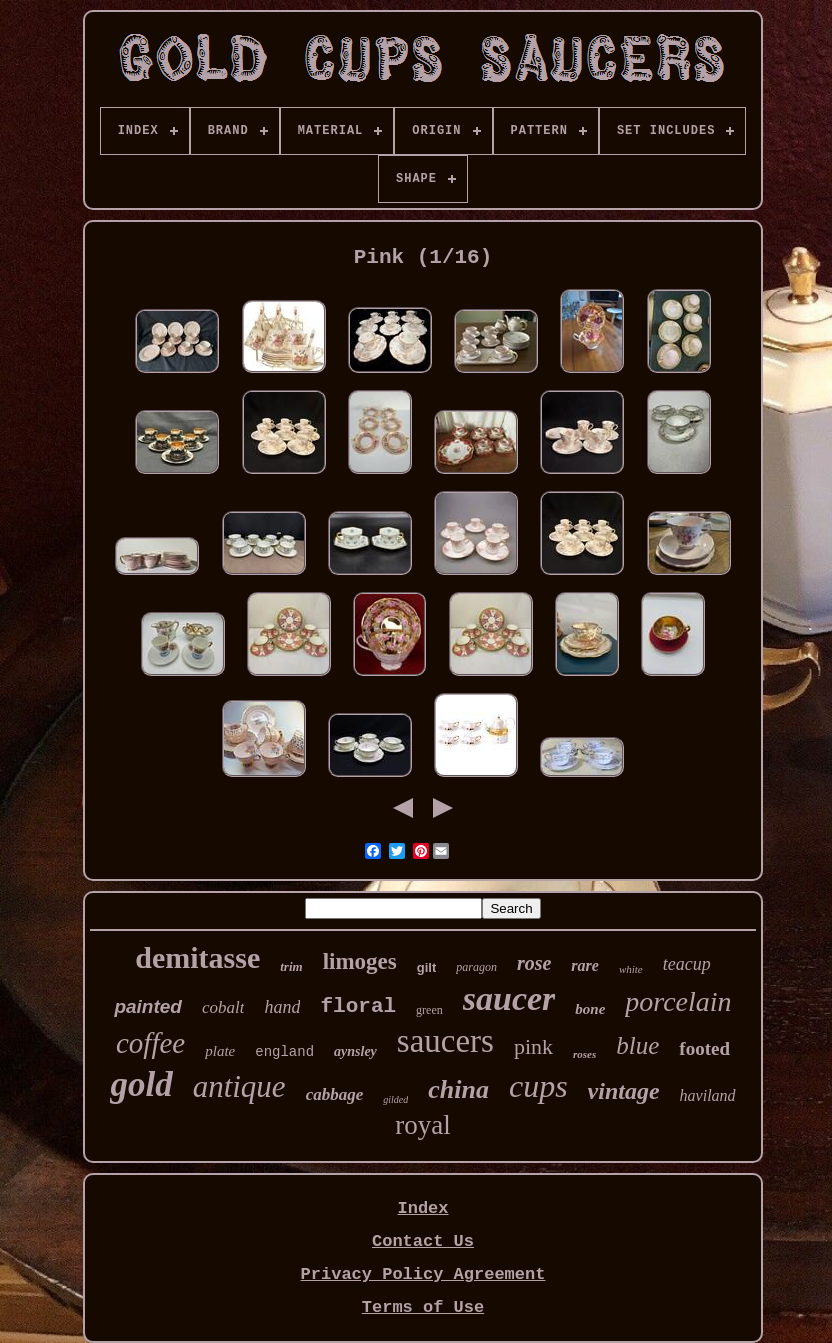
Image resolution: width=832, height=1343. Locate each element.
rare (585, 965)
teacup (687, 964)
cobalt (223, 1007)
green (429, 1010)
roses (584, 1054)
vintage (624, 1091)
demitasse (197, 957)
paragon (476, 967)
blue (637, 1045)
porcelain (678, 1001)
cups (538, 1086)
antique (239, 1086)
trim (291, 966)
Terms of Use (423, 1307)
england (284, 1052)
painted (148, 1006)
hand (282, 1007)
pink (533, 1046)
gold (141, 1084)
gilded (395, 1099)
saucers (445, 1041)
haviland (708, 1095)
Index (422, 1208)
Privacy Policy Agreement (423, 1274)
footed (704, 1048)
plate (220, 1051)
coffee (150, 1043)
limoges (360, 961)
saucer (509, 998)
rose (534, 963)
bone (590, 1009)
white (631, 969)
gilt (427, 967)
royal (422, 1125)
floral (358, 1006)
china (458, 1089)
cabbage (335, 1094)
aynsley (355, 1051)
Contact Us (423, 1241)
